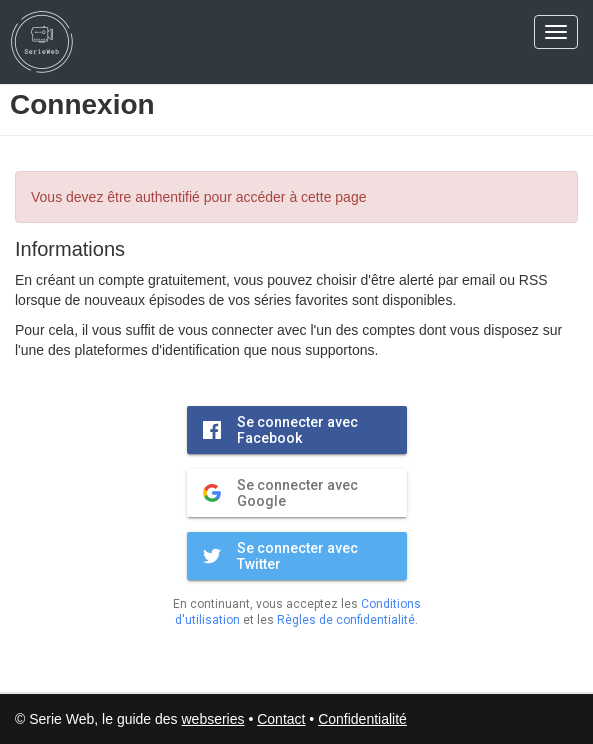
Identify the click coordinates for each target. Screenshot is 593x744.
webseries (212, 719)
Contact (281, 719)
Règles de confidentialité (346, 620)
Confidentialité (362, 719)
